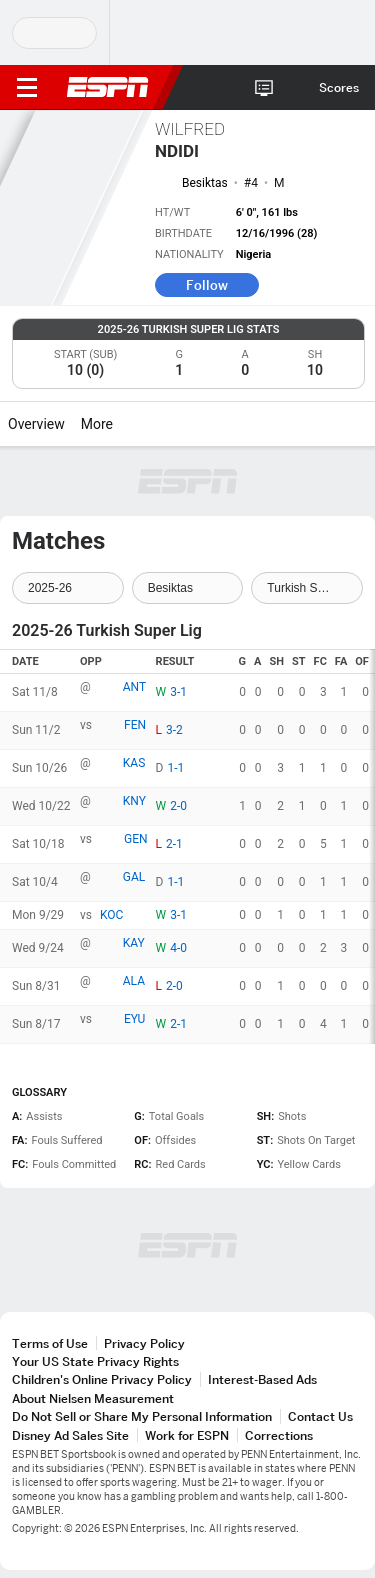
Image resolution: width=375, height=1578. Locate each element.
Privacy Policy (144, 1343)
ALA (134, 981)
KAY (134, 943)
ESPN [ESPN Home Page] (108, 87)
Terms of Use (50, 1343)
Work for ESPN (187, 1435)
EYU (134, 1019)
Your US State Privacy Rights (95, 1361)
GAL (134, 877)
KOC (111, 915)
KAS (134, 763)
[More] (128, 424)
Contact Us (320, 1416)
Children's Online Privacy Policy (102, 1379)
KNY (134, 801)
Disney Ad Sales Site (70, 1435)
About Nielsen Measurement (93, 1398)
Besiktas (205, 183)
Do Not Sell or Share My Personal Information (142, 1416)
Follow (207, 285)
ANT (134, 687)
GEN (136, 839)
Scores (339, 87)
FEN (135, 725)
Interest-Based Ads (262, 1379)
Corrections (279, 1435)
